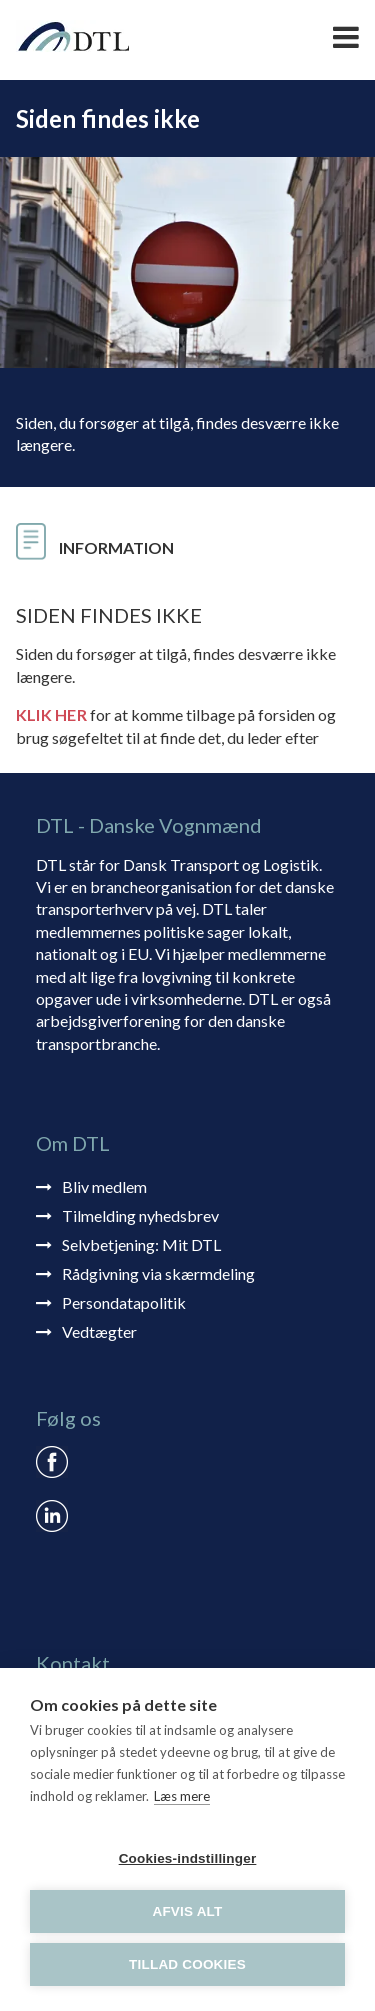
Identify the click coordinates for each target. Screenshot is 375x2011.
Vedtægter (99, 1331)
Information (116, 547)
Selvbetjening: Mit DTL (141, 1244)
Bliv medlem (104, 1186)
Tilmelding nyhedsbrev (140, 1215)
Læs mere (182, 1796)
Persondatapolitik (124, 1302)
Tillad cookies (187, 1964)
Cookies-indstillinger (188, 1858)
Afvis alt (187, 1911)
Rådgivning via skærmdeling (158, 1273)
